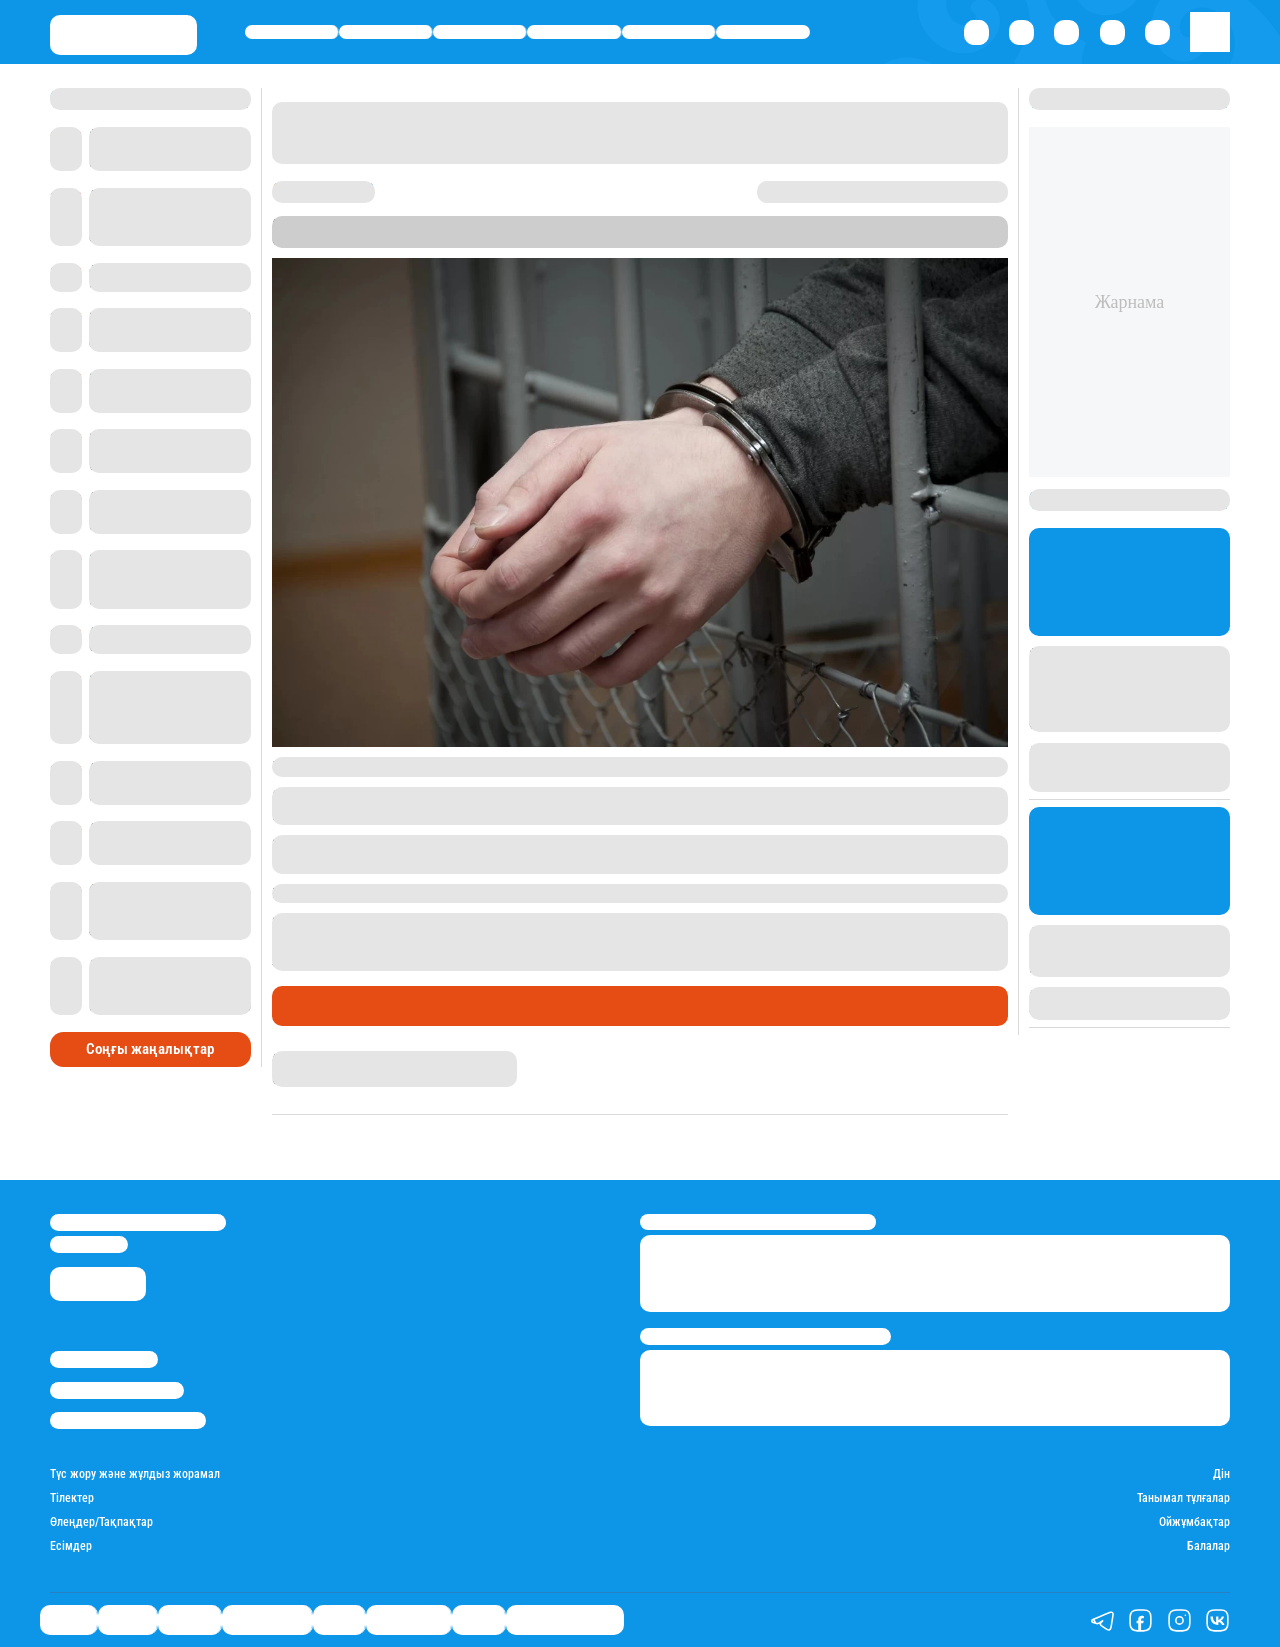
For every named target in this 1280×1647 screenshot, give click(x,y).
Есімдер (71, 1546)
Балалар (1208, 1546)
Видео (478, 1619)
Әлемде (479, 31)
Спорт (668, 31)
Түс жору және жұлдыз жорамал (135, 1474)
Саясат (291, 31)
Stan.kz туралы (104, 1359)
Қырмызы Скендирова (339, 1059)
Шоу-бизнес (763, 31)
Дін (1221, 1474)
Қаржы (386, 31)
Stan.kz (581, 239)
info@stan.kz (89, 1244)
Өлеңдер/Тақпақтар (101, 1522)
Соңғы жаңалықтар (150, 1049)
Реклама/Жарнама (117, 1390)
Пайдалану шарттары (128, 1420)
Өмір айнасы (574, 31)
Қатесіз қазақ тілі (565, 1619)
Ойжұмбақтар (1194, 1522)
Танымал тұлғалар (1183, 1498)
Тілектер (72, 1498)
